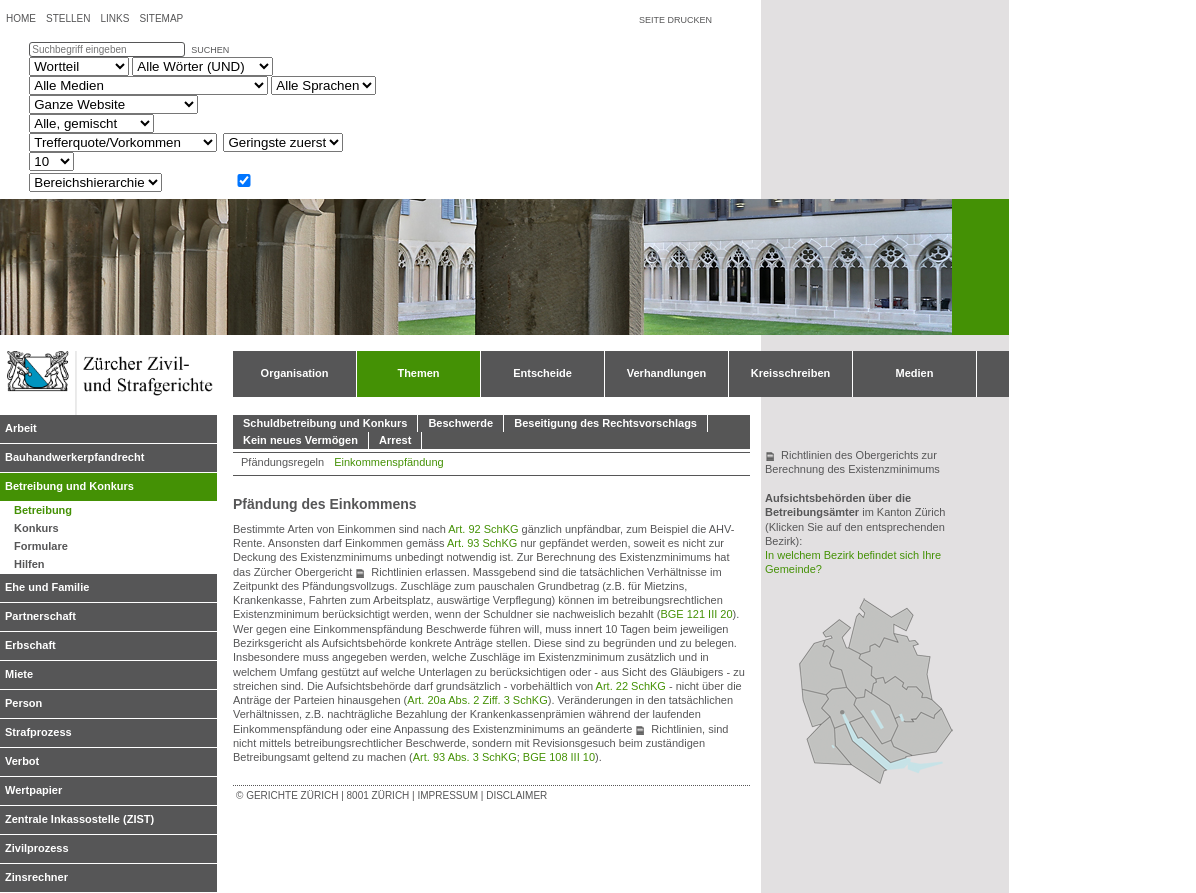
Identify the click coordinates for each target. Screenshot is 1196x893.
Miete (19, 674)
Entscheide (542, 373)
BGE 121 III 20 (696, 614)
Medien (915, 373)
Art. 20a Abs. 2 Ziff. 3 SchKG (477, 700)
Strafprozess (38, 732)
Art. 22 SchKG (631, 686)
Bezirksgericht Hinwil (921, 732)
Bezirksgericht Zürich (842, 707)
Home (21, 18)
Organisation (295, 373)
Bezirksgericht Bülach (850, 658)
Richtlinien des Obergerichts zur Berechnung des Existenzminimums (852, 462)
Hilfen (29, 564)
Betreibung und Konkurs (69, 486)
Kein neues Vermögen (300, 440)
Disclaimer (516, 795)
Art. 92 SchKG (483, 529)
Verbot (22, 761)
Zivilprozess (37, 848)
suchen (210, 50)
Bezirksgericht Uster (876, 716)
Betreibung (43, 510)
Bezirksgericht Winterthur (895, 667)
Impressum (447, 795)
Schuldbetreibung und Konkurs (325, 423)
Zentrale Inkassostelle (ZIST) (79, 819)
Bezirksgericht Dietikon (816, 707)
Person (23, 703)
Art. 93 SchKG (482, 543)
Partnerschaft (40, 616)
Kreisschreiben (790, 373)
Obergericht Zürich (842, 712)
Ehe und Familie (47, 587)
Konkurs (36, 528)
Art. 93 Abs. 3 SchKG (465, 757)
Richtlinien (396, 572)
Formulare (41, 546)
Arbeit (21, 428)
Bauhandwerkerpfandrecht (74, 457)
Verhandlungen (666, 373)
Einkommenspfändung (388, 462)
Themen (418, 373)
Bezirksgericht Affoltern (830, 740)
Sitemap (161, 18)
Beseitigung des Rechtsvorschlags (605, 423)
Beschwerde (460, 423)
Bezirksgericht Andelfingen (881, 626)
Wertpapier (33, 790)
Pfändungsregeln (282, 462)
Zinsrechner (36, 877)
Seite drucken (675, 20)
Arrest (395, 440)
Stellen (68, 18)
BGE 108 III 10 (559, 757)
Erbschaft (30, 645)
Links (114, 18)
